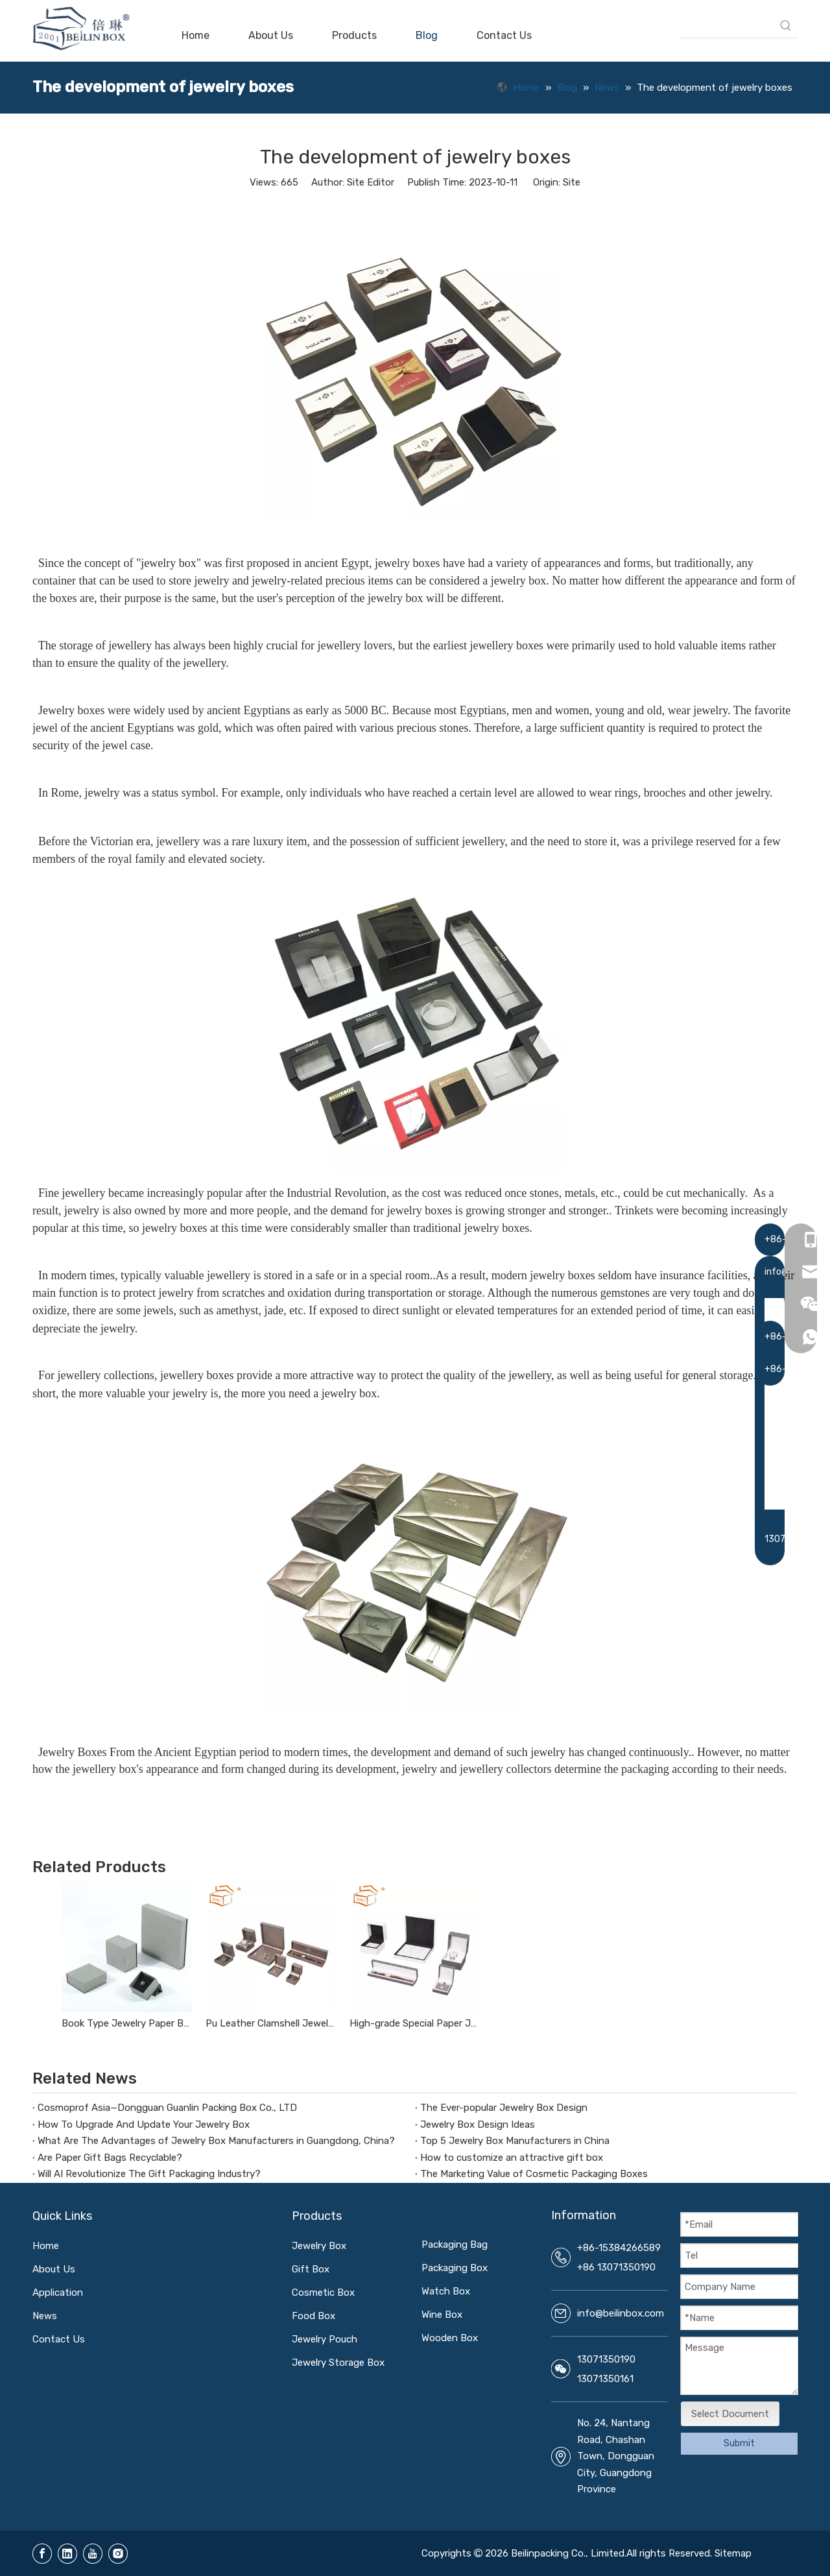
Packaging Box (454, 2268)
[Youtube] (92, 2554)
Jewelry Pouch (324, 2339)
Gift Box (310, 2269)
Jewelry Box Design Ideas (477, 2124)
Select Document (730, 2414)
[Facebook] (42, 2554)
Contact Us (58, 2339)
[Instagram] (118, 2554)
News (44, 2316)
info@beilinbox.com (620, 2313)
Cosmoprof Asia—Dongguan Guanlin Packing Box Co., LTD (167, 2107)
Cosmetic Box (323, 2292)
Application (57, 2292)
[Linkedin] (67, 2554)
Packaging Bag (454, 2244)
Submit (739, 2443)
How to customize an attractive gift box (511, 2157)
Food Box (313, 2316)
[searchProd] (727, 26)
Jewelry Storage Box (338, 2362)
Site (571, 182)
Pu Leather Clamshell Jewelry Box (271, 2023)
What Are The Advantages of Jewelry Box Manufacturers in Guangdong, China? (216, 2141)
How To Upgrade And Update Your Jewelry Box (144, 2124)
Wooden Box (449, 2338)
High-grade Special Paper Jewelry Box (415, 2023)
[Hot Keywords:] (786, 26)
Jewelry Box (319, 2246)
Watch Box (445, 2291)
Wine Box (441, 2314)
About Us (53, 2269)
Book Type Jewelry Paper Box (127, 2023)
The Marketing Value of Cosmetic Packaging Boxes (534, 2174)
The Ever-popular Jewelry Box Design (503, 2107)
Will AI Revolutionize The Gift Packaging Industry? (149, 2174)
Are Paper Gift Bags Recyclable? (110, 2157)
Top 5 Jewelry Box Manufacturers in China (515, 2141)
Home (45, 2246)
